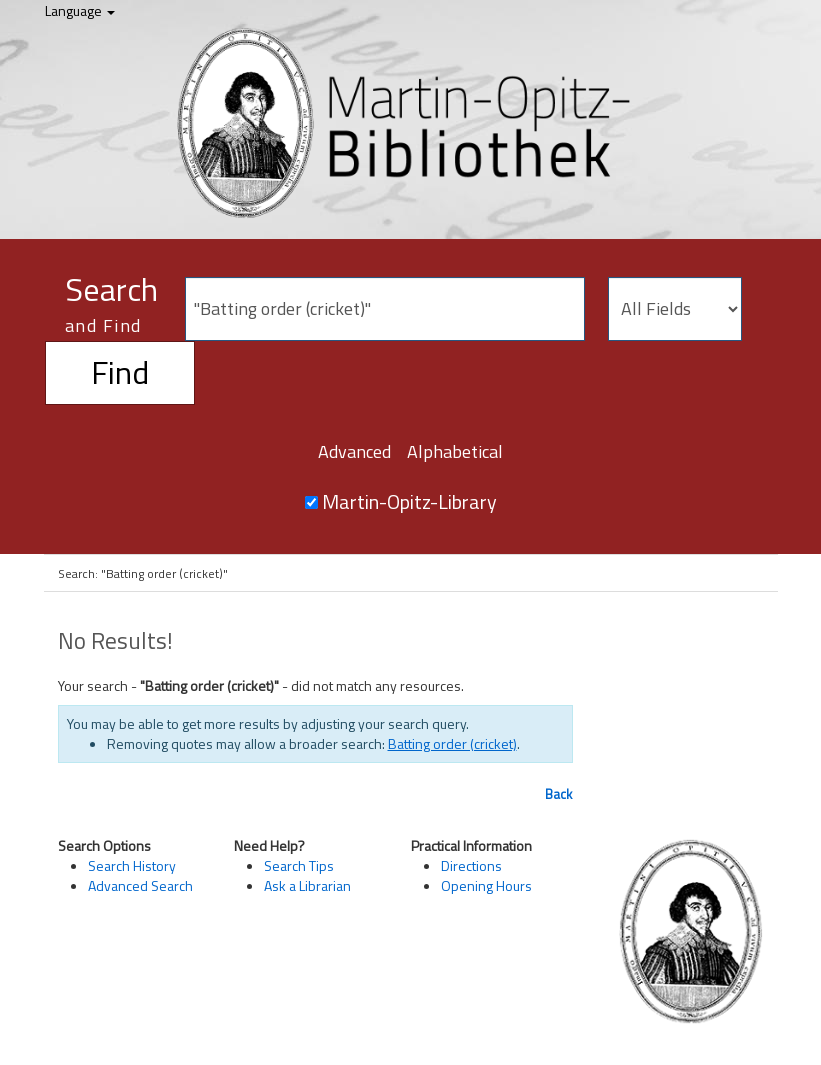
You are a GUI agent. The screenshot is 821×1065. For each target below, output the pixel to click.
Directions (471, 865)
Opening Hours (486, 885)
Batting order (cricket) (452, 743)
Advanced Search (140, 885)
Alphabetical (455, 451)
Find (120, 372)
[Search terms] (385, 309)
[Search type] (675, 309)
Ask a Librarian (307, 885)
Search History (132, 865)
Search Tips (299, 865)
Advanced (354, 451)
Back (558, 794)
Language (80, 10)
